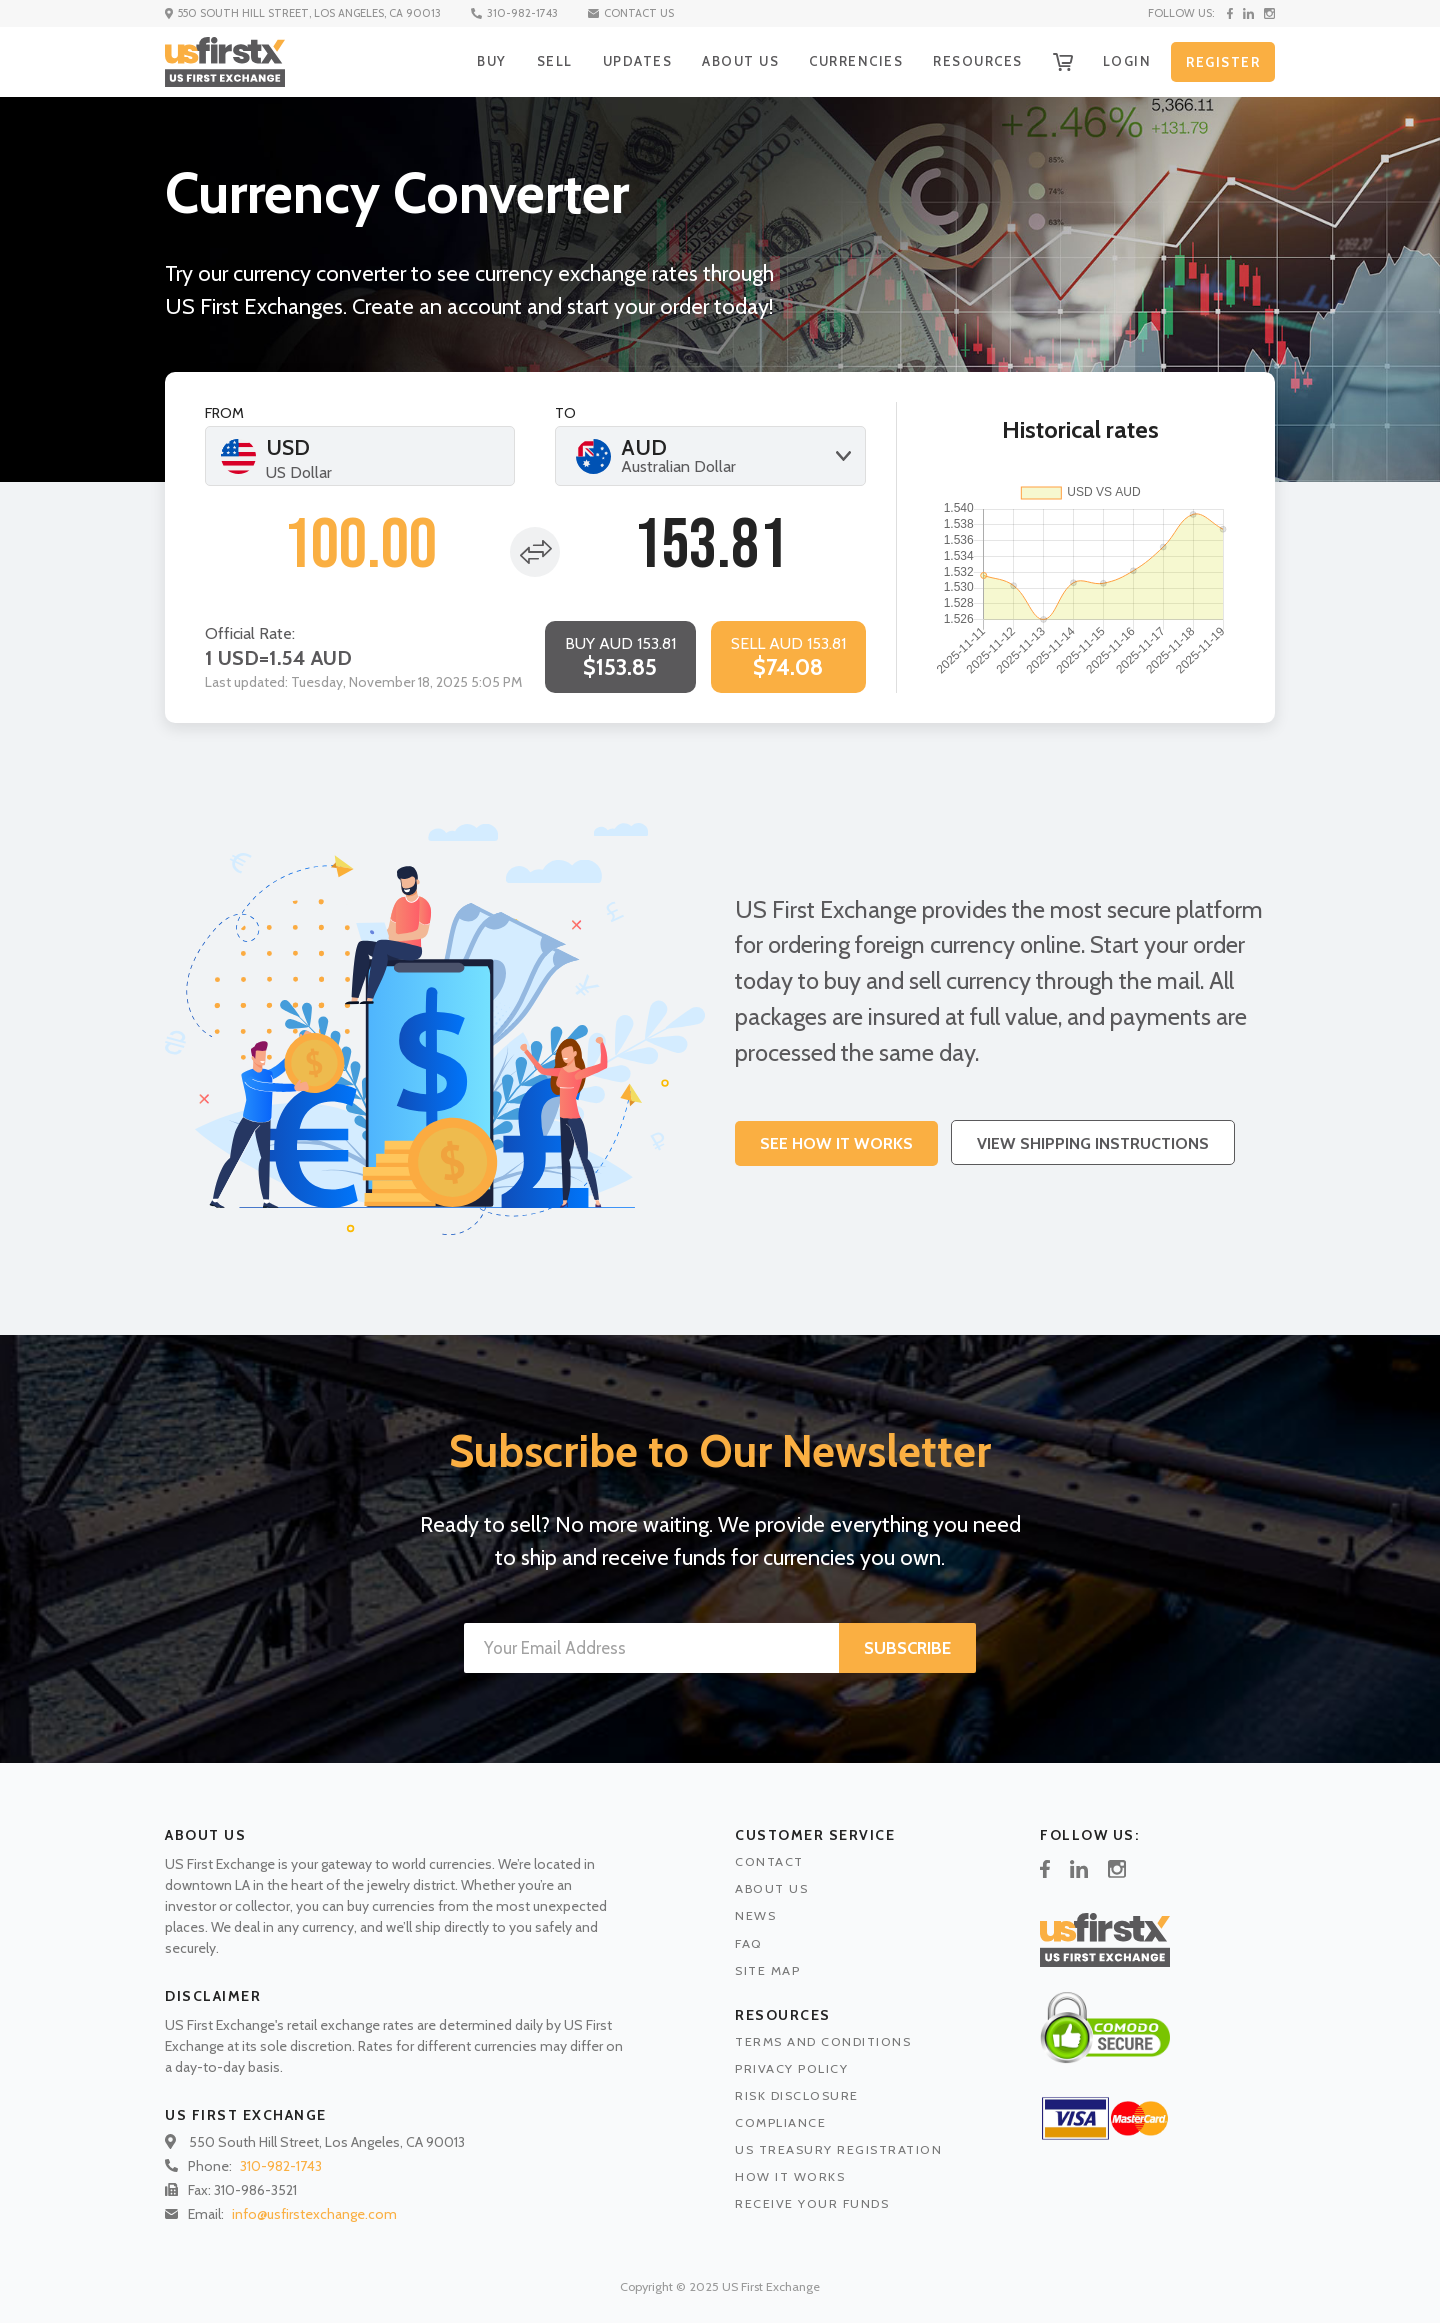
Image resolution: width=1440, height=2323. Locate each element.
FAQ (749, 1943)
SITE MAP (767, 1970)
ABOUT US (740, 61)
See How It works (836, 1143)
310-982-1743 (514, 13)
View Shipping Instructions (1093, 1143)
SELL (555, 61)
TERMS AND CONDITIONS (823, 2041)
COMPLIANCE (780, 2122)
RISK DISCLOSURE (797, 2095)
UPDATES (638, 61)
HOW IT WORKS (790, 2176)
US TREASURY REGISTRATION (838, 2149)
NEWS (755, 1915)
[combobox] (710, 456)
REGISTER (1223, 62)
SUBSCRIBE (907, 1648)
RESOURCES (978, 61)
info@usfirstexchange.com (314, 2214)
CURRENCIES (856, 61)
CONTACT (769, 1861)
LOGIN (1127, 61)
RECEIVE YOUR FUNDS (812, 2203)
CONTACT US (631, 13)
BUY (492, 61)
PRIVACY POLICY (791, 2068)
